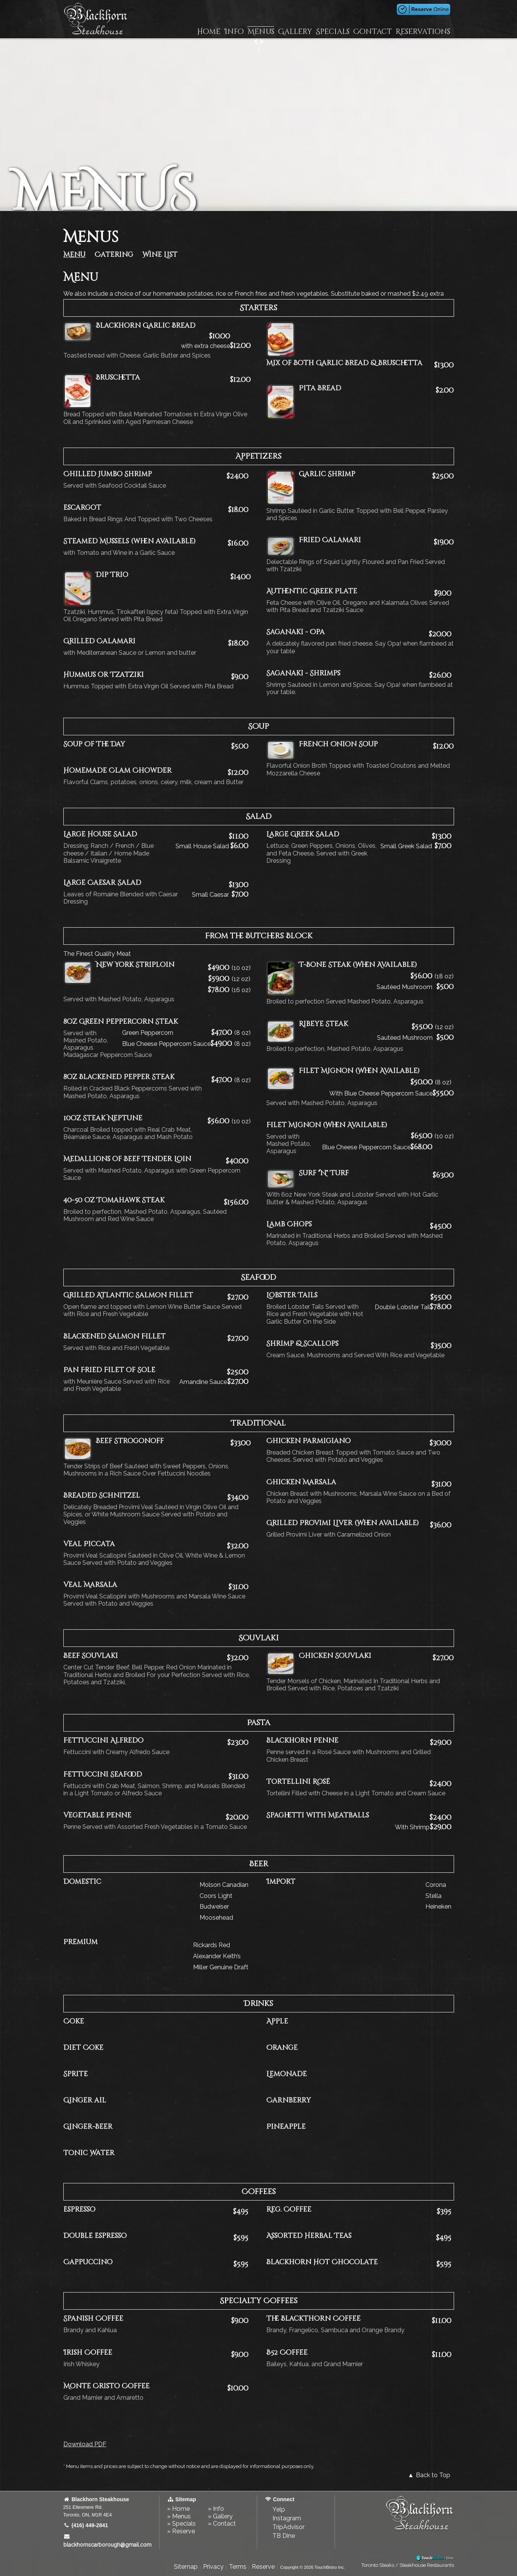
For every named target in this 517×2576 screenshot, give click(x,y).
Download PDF (84, 2444)
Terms (237, 2566)
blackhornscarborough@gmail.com (107, 2541)
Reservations (423, 32)
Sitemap (186, 2566)
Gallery (295, 32)
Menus (261, 32)
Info (234, 32)
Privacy (213, 2566)
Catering (114, 254)
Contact (372, 32)
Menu (74, 254)
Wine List (159, 254)
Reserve (263, 2566)
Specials (332, 32)
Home (209, 32)
